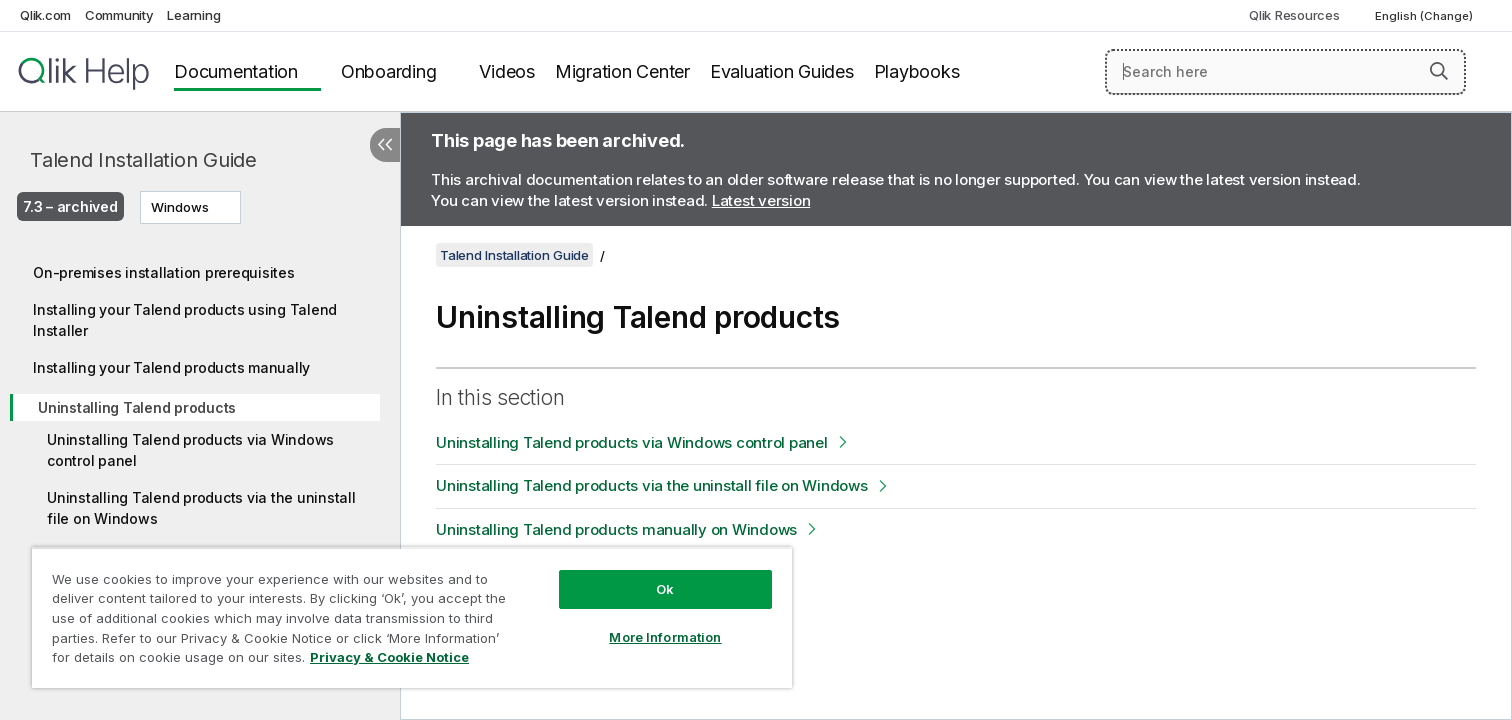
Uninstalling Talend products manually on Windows (616, 529)
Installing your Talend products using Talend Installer (185, 320)
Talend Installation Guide (143, 160)
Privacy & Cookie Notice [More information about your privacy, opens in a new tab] (389, 657)
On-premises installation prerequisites (164, 272)
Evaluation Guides (782, 71)
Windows (180, 207)
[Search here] (1285, 72)
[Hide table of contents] (385, 145)
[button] (1439, 71)
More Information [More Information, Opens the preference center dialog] (665, 637)
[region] (412, 617)
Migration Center (622, 71)
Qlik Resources (1294, 15)
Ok (665, 589)
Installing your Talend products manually (171, 367)
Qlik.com (45, 15)
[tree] (200, 442)
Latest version (761, 200)
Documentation (236, 71)
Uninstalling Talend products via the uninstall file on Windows (201, 508)
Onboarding (389, 71)
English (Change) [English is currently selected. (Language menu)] (1425, 16)
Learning (193, 15)
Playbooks (917, 71)
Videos (507, 71)
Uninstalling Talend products (137, 407)
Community (119, 15)
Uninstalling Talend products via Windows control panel (190, 450)
